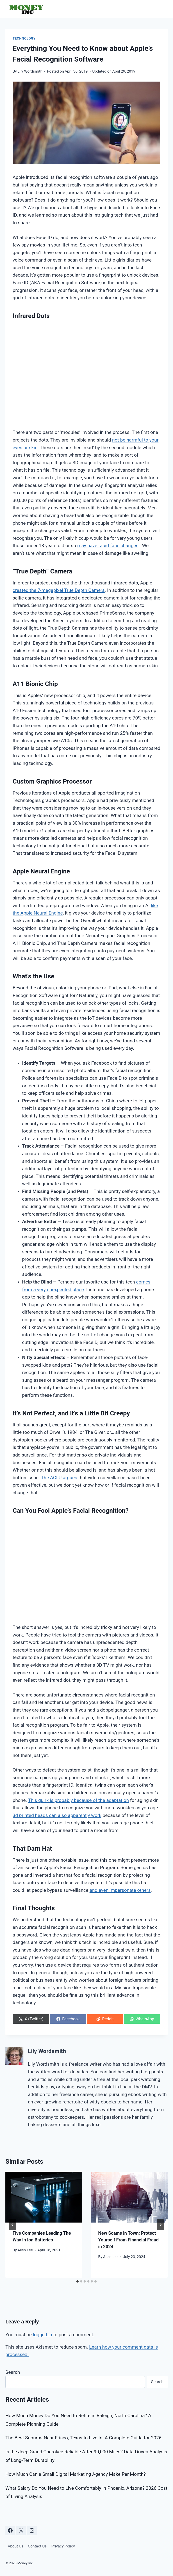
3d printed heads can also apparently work (57, 1815)
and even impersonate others (119, 1890)
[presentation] (43, 2197)
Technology (24, 38)
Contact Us (37, 2546)
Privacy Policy (63, 2546)
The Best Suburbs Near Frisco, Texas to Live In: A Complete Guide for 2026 (83, 2438)
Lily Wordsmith (30, 71)
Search (12, 2372)
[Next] (160, 2224)
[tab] (77, 2281)
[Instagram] (32, 2530)
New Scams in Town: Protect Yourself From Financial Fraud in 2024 (128, 2239)
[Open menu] (163, 8)
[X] (21, 2530)
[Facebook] (10, 2530)
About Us (15, 2546)
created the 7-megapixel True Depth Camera (59, 590)
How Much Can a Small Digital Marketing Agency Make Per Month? (75, 2474)
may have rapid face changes (108, 545)
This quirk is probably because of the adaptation (78, 1800)
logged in (42, 2334)
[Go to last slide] (12, 2224)
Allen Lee (25, 2250)
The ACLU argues (59, 1477)
